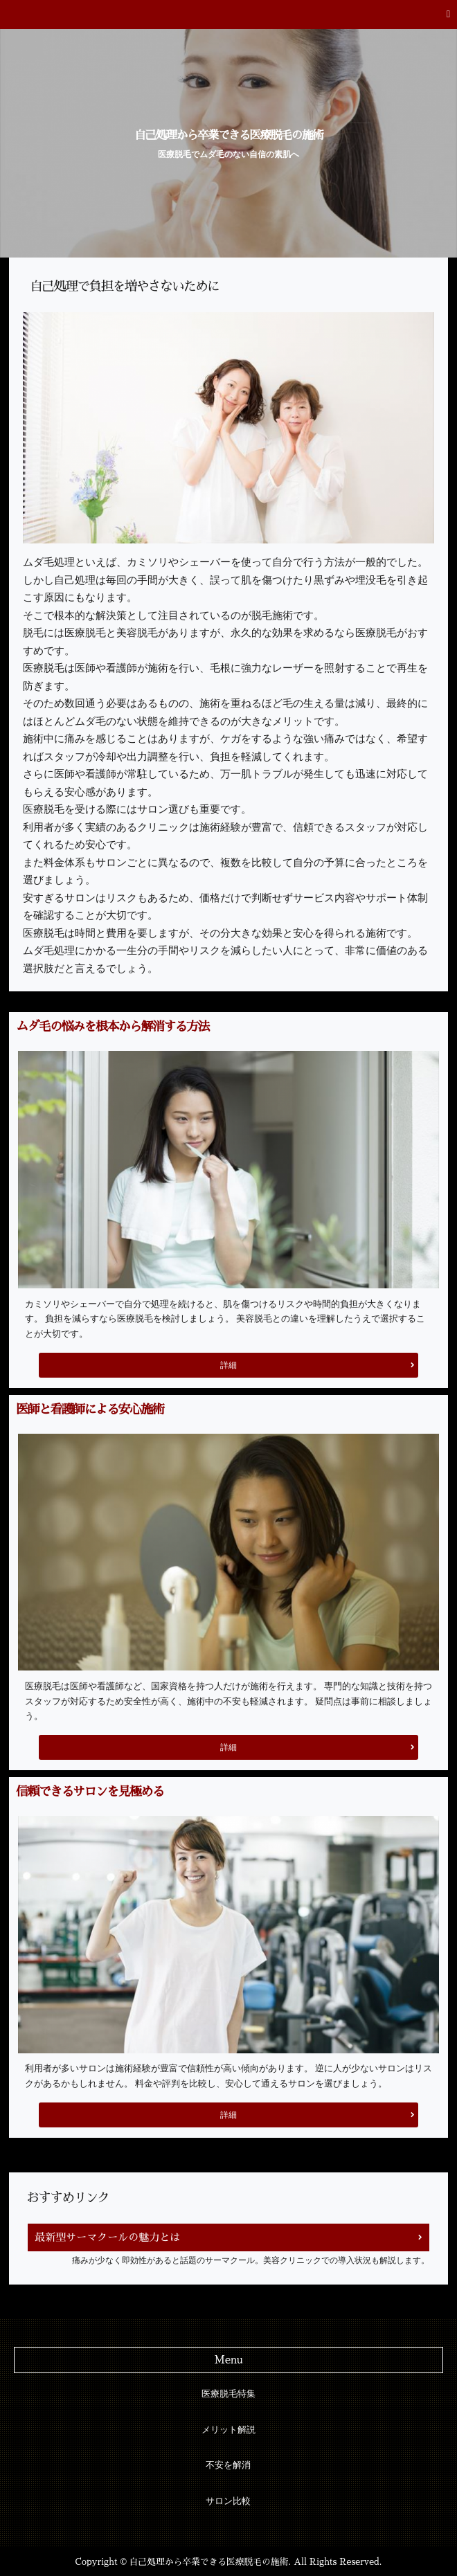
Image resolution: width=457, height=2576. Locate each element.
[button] (228, 14)
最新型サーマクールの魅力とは (107, 2237)
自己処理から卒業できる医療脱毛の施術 (228, 135)
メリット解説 (228, 2430)
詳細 (228, 1365)
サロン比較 (228, 2501)
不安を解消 (228, 2465)
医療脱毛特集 (228, 2394)
